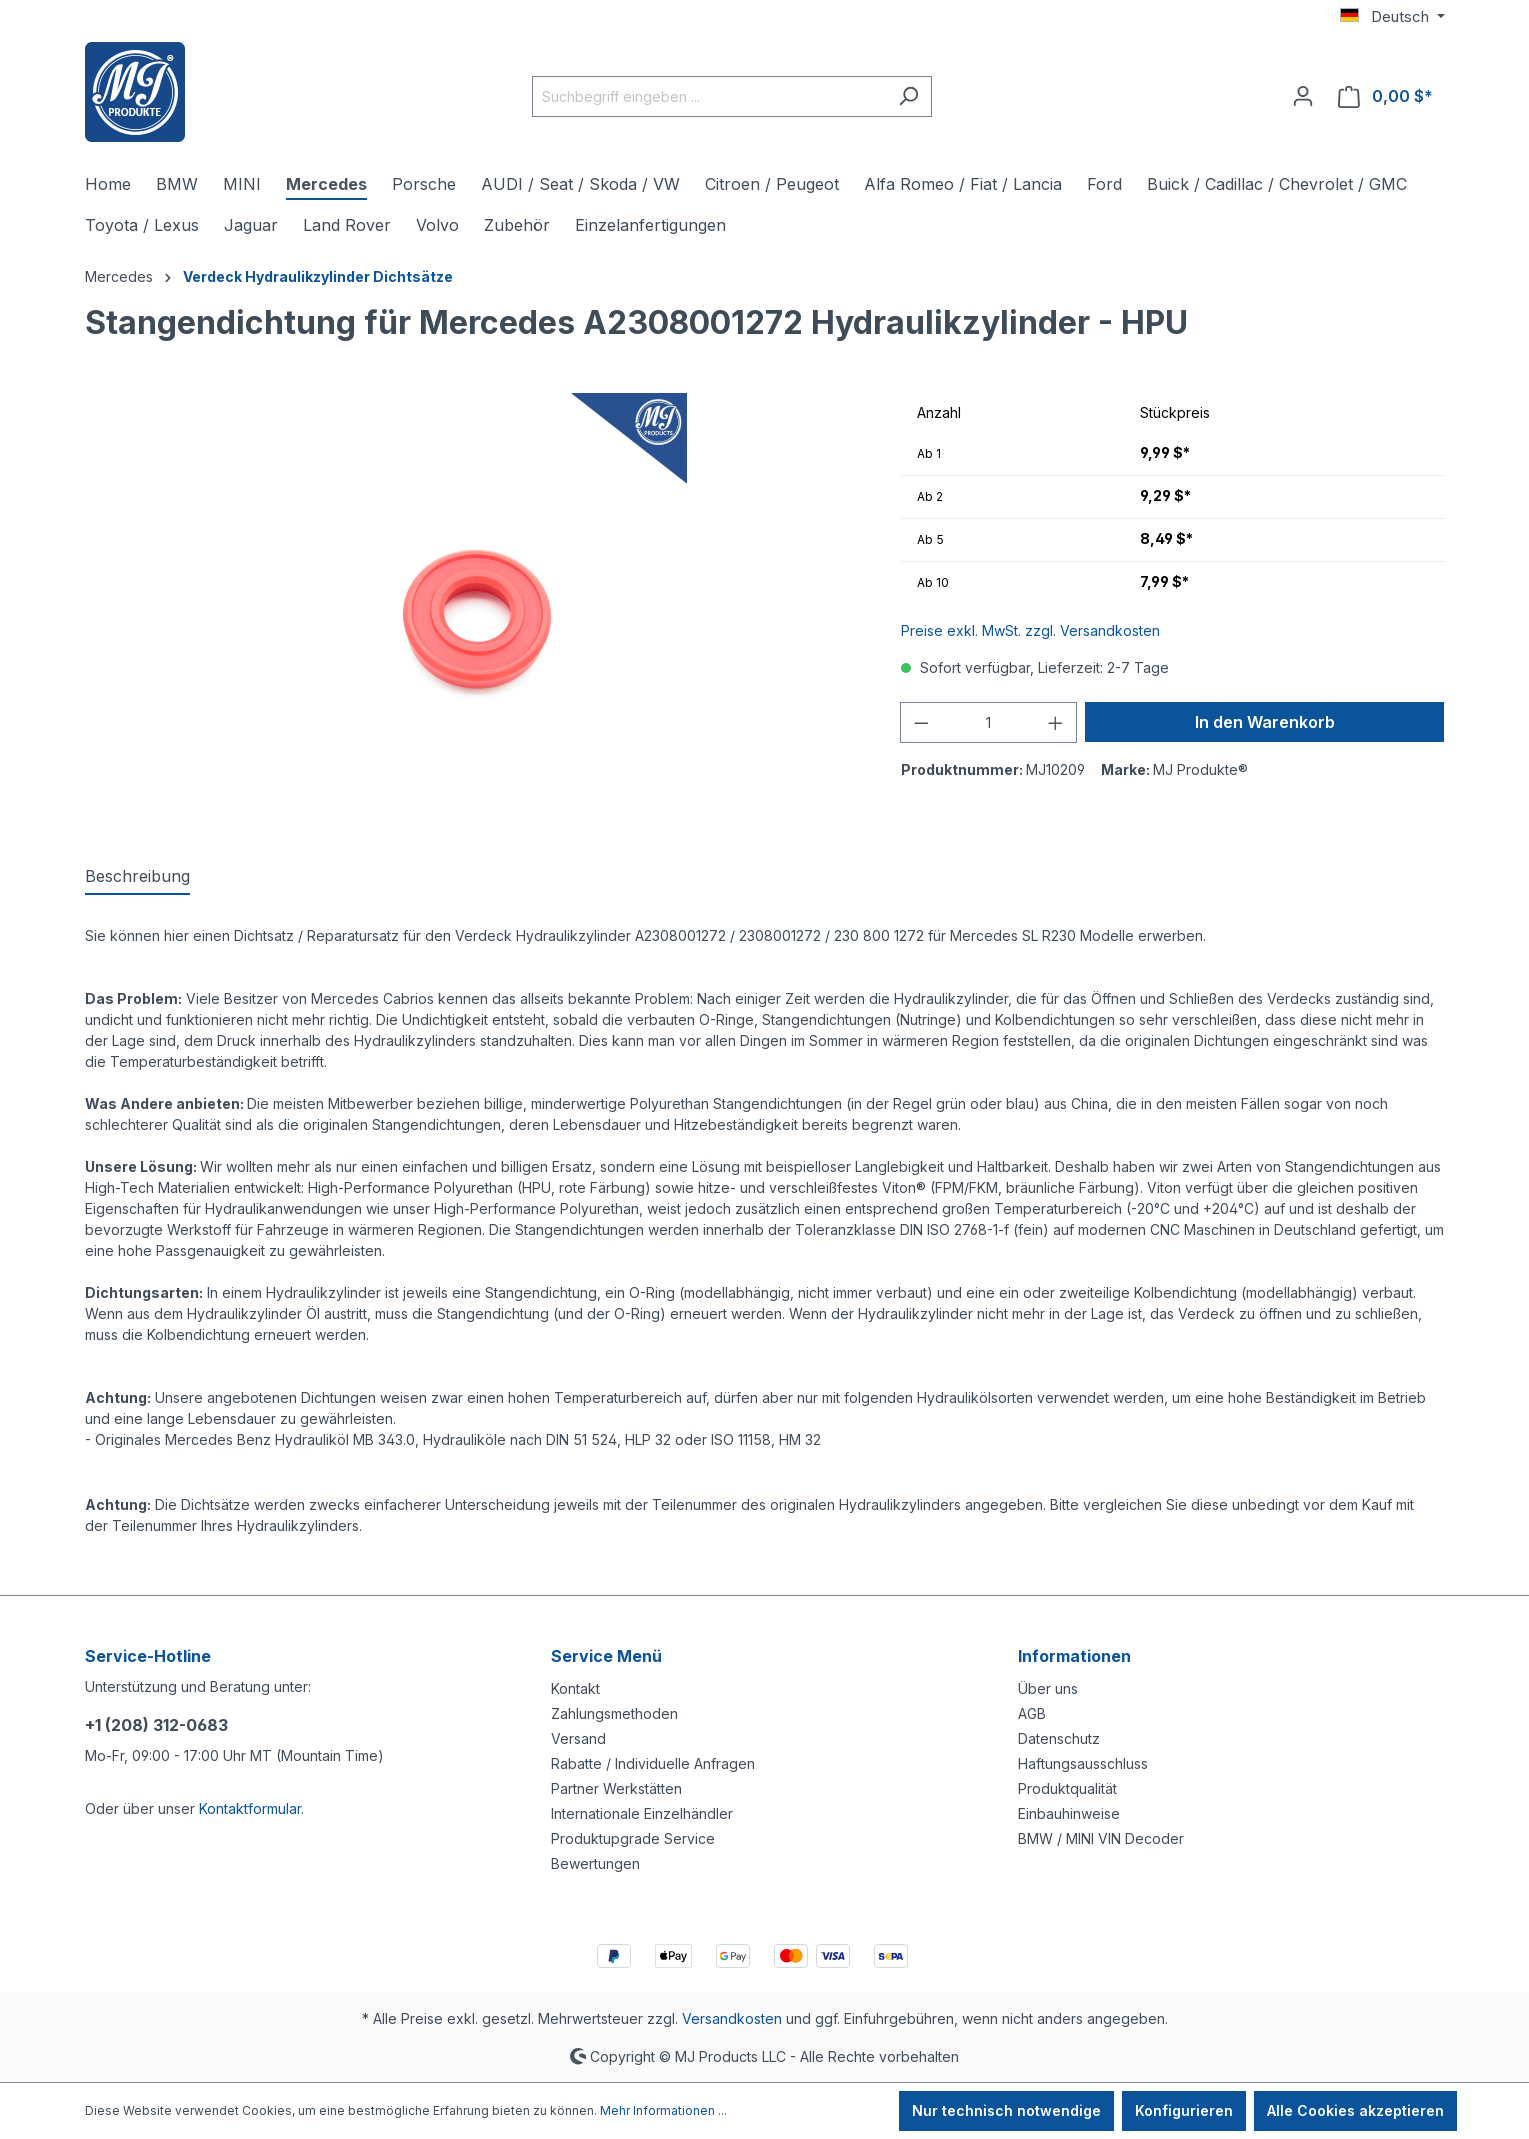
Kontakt (575, 1688)
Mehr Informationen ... (663, 2110)
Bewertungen (595, 1863)
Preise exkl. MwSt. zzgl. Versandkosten (1030, 630)
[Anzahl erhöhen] (1056, 722)
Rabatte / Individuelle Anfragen (653, 1763)
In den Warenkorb (1265, 722)
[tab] (137, 877)
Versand (578, 1738)
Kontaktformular (250, 1808)
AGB (1032, 1713)
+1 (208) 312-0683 (156, 1725)
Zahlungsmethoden (614, 1713)
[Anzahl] (989, 722)
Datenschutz (1059, 1738)
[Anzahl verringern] (921, 722)
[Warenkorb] (1385, 96)
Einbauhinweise (1069, 1813)
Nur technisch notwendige (1006, 2110)
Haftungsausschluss (1083, 1763)
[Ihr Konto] (1303, 96)
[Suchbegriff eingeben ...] (709, 96)
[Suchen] (908, 96)
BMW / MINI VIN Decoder (1101, 1838)
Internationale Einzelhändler (642, 1813)
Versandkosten (732, 2018)
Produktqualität (1067, 1788)
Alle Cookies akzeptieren (1355, 2110)
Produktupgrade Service (633, 1838)
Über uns (1048, 1688)
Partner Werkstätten (616, 1788)
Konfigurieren (1184, 2110)
